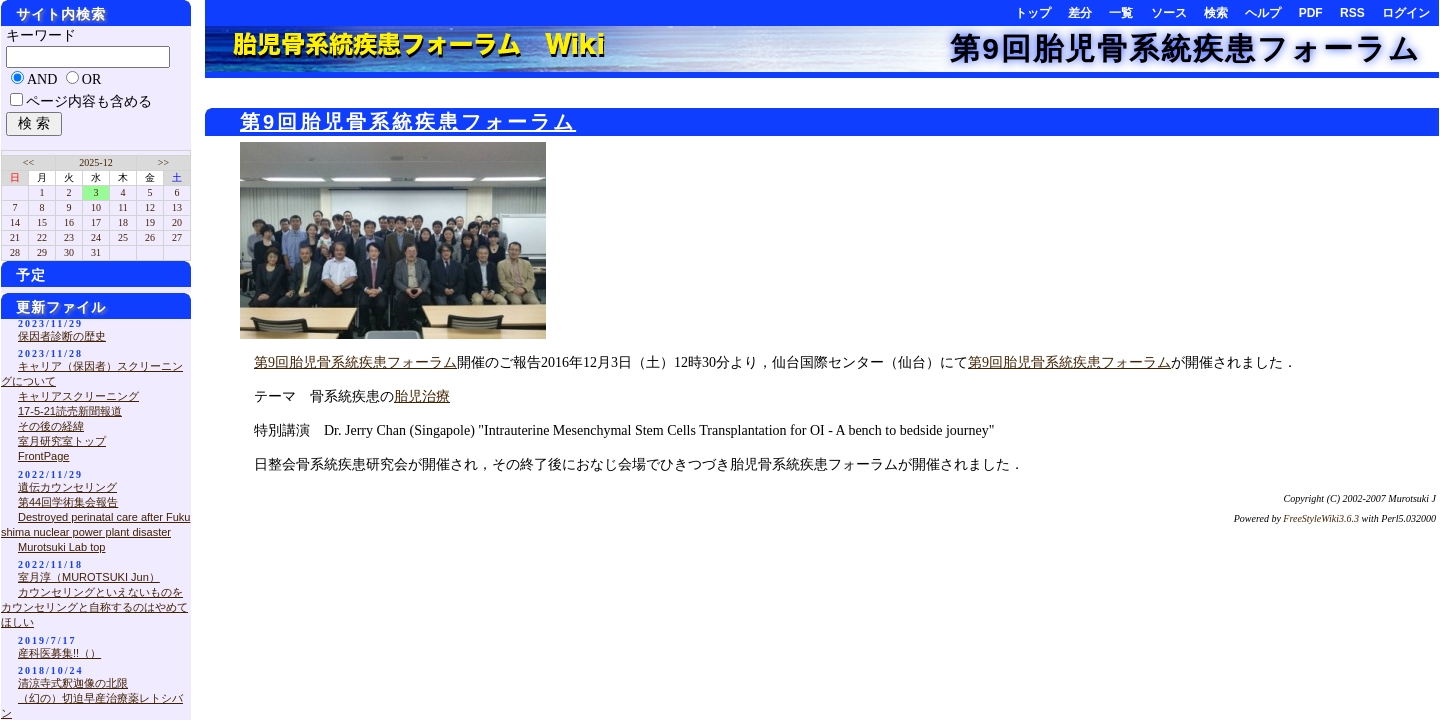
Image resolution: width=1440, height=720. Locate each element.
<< (28, 162)
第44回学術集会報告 (68, 502)
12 (150, 207)
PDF (1311, 13)
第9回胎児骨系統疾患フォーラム (1185, 48)
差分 (1080, 13)
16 (69, 222)
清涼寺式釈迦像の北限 (73, 683)
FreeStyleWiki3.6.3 (1321, 518)
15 (42, 222)
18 (123, 222)
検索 (1216, 13)
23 (69, 237)
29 (42, 252)
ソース (1169, 13)
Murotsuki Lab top (61, 547)
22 (42, 237)
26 (150, 237)
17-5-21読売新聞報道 (70, 411)
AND (42, 79)
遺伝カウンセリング (67, 487)
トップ (1033, 13)
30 (69, 252)
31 (96, 252)
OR (91, 79)
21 (15, 237)
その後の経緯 (51, 426)
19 (150, 222)
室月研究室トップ (62, 441)
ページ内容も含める (89, 101)
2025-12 (95, 162)
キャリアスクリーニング (78, 396)
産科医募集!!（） (59, 653)
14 (15, 222)
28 (15, 252)
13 (177, 207)
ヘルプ (1263, 13)
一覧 (1121, 13)
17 (96, 222)
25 (123, 237)
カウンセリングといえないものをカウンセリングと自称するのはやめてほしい (94, 607)
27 (177, 237)
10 (96, 207)
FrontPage (43, 456)
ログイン (1406, 13)
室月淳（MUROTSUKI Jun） (89, 577)
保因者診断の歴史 (62, 336)
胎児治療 (422, 396)
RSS (1352, 13)
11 (123, 207)
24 (96, 237)
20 (177, 222)
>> (163, 162)
